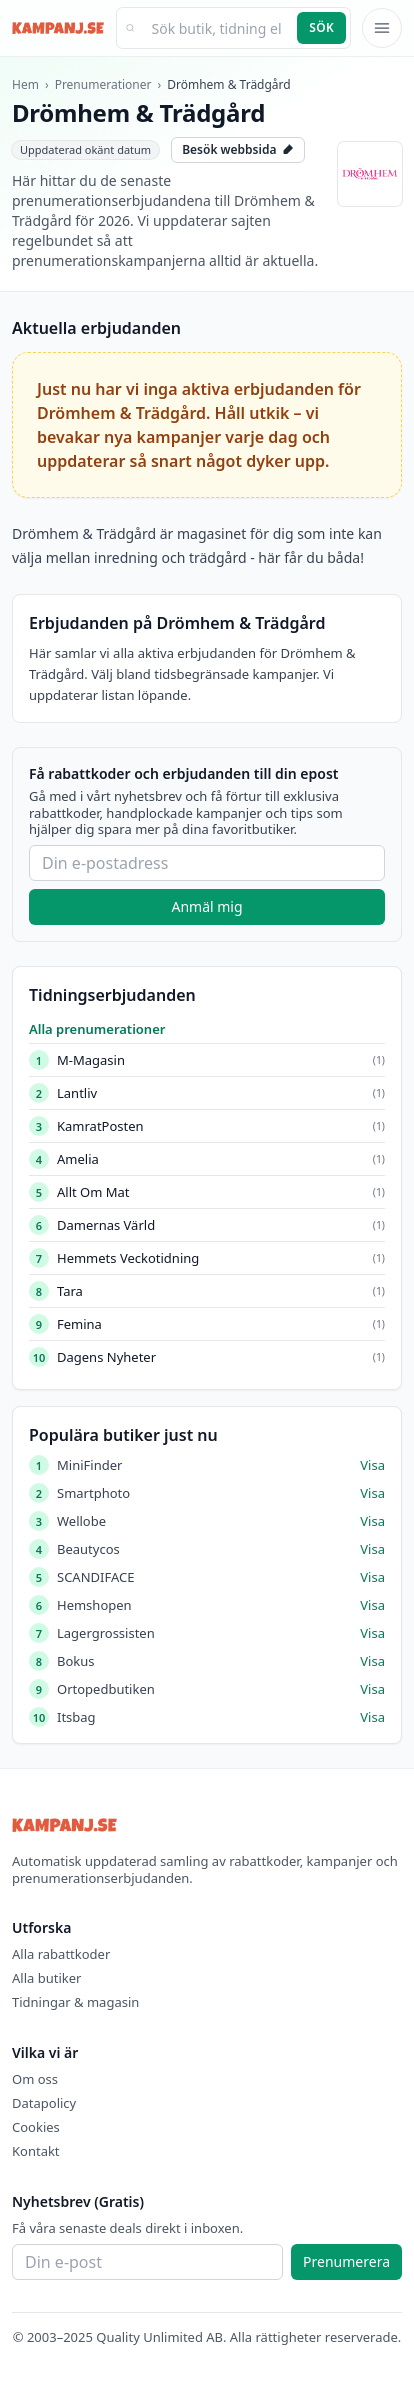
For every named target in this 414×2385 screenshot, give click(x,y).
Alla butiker (46, 1978)
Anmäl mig (206, 906)
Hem (25, 84)
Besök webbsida (238, 149)
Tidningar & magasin (75, 2002)
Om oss (35, 2079)
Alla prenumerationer (97, 1029)
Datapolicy (44, 2103)
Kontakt (36, 2151)
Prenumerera (346, 2261)
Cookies (36, 2127)
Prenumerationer (103, 84)
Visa (372, 1465)
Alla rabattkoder (61, 1954)
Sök (321, 27)
